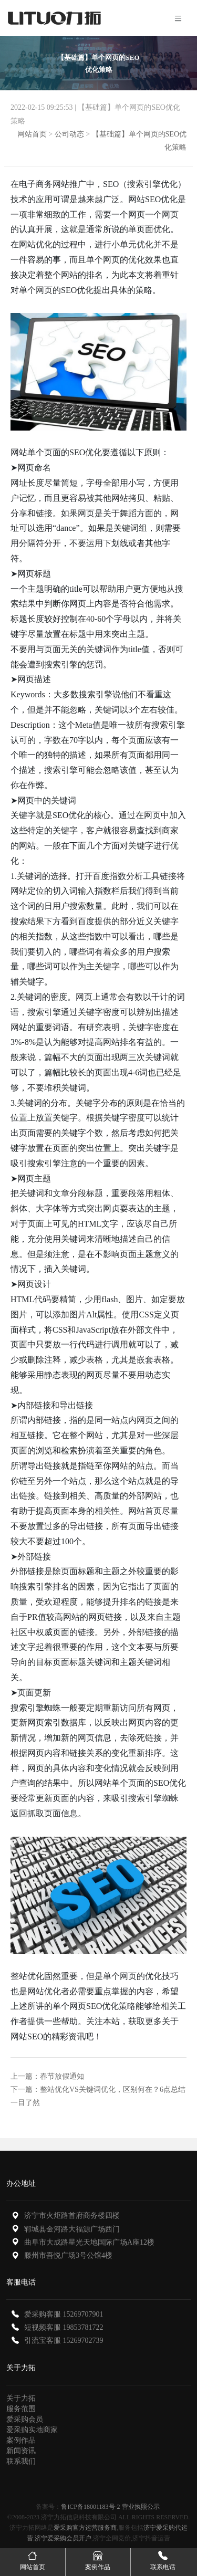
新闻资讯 (21, 2451)
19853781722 (83, 2327)
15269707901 (83, 2314)
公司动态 (69, 134)
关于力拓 (21, 2398)
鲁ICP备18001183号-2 (90, 2506)
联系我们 (21, 2461)
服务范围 (21, 2409)
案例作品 (21, 2440)
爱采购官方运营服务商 (85, 2527)
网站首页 (32, 134)
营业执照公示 (141, 2506)
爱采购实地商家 (32, 2430)
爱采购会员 (24, 2419)
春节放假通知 (62, 2076)
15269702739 (83, 2340)
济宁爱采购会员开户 (63, 2538)
